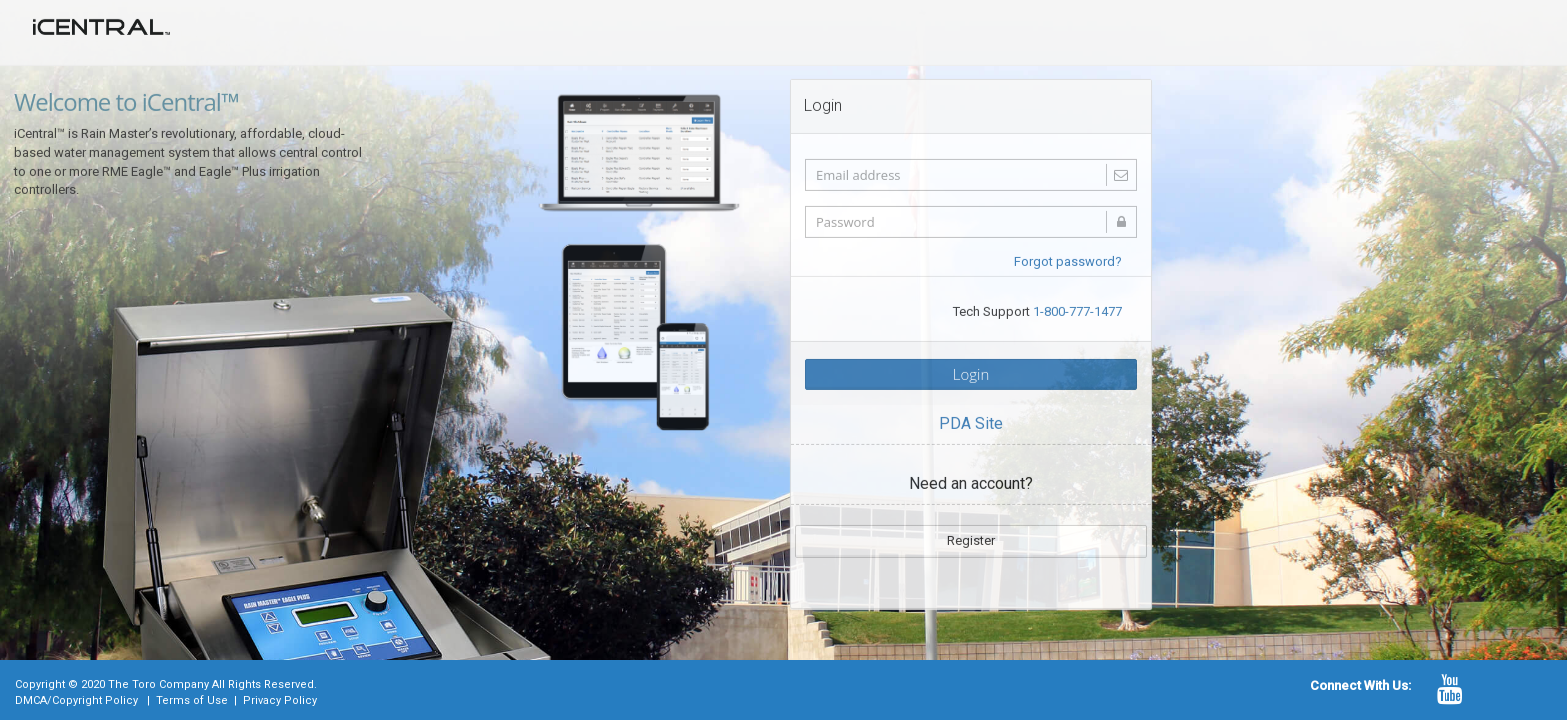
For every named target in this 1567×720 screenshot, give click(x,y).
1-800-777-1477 (1077, 309)
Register (971, 538)
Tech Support (1037, 309)
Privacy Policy (280, 700)
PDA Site (971, 421)
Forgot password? (1068, 259)
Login (971, 372)
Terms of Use (192, 700)
